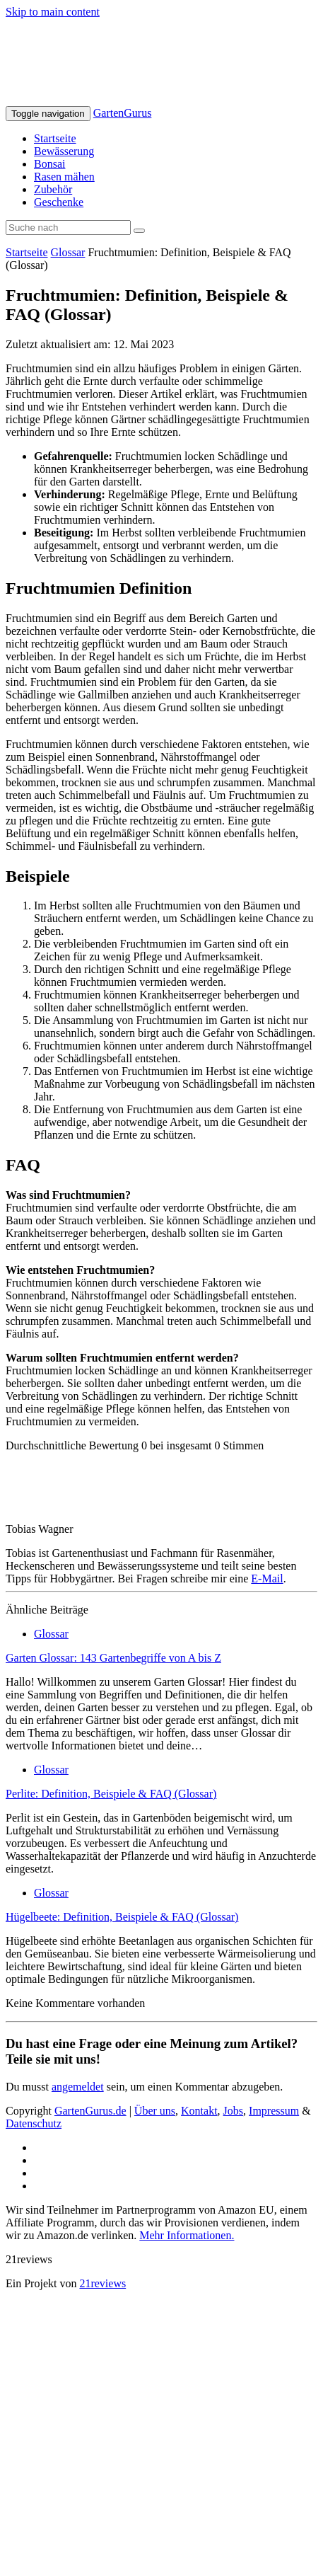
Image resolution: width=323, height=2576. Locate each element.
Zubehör (53, 189)
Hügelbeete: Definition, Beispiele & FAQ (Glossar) (122, 1917)
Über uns (154, 2111)
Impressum (274, 2111)
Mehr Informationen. (186, 2235)
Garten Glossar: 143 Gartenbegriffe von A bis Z (113, 1658)
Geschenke (58, 202)
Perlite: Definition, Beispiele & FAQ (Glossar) (111, 1794)
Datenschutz (33, 2123)
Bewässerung (64, 151)
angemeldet (78, 2087)
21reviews (102, 2283)
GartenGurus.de (90, 2111)
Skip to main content (53, 12)
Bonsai (49, 164)
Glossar (68, 252)
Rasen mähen (64, 177)
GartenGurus (122, 113)
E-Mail (267, 1578)
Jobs (233, 2111)
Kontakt (199, 2111)
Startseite (55, 138)
